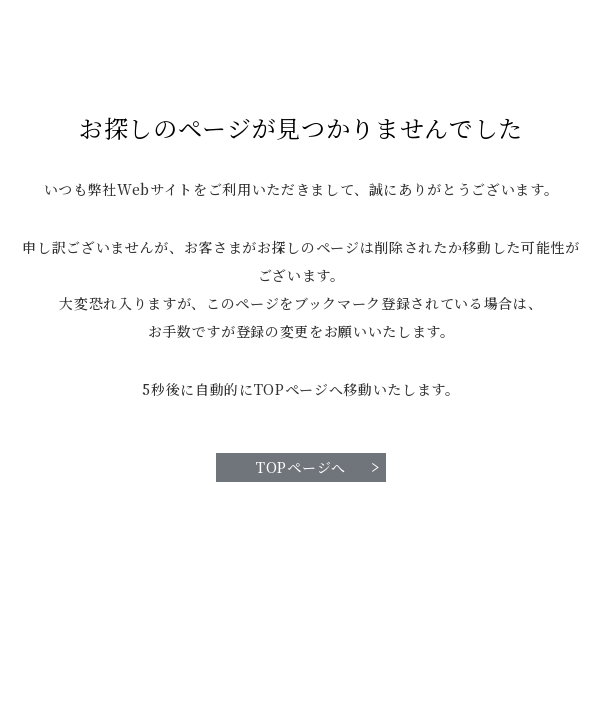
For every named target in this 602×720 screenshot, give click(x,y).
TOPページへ (301, 467)
